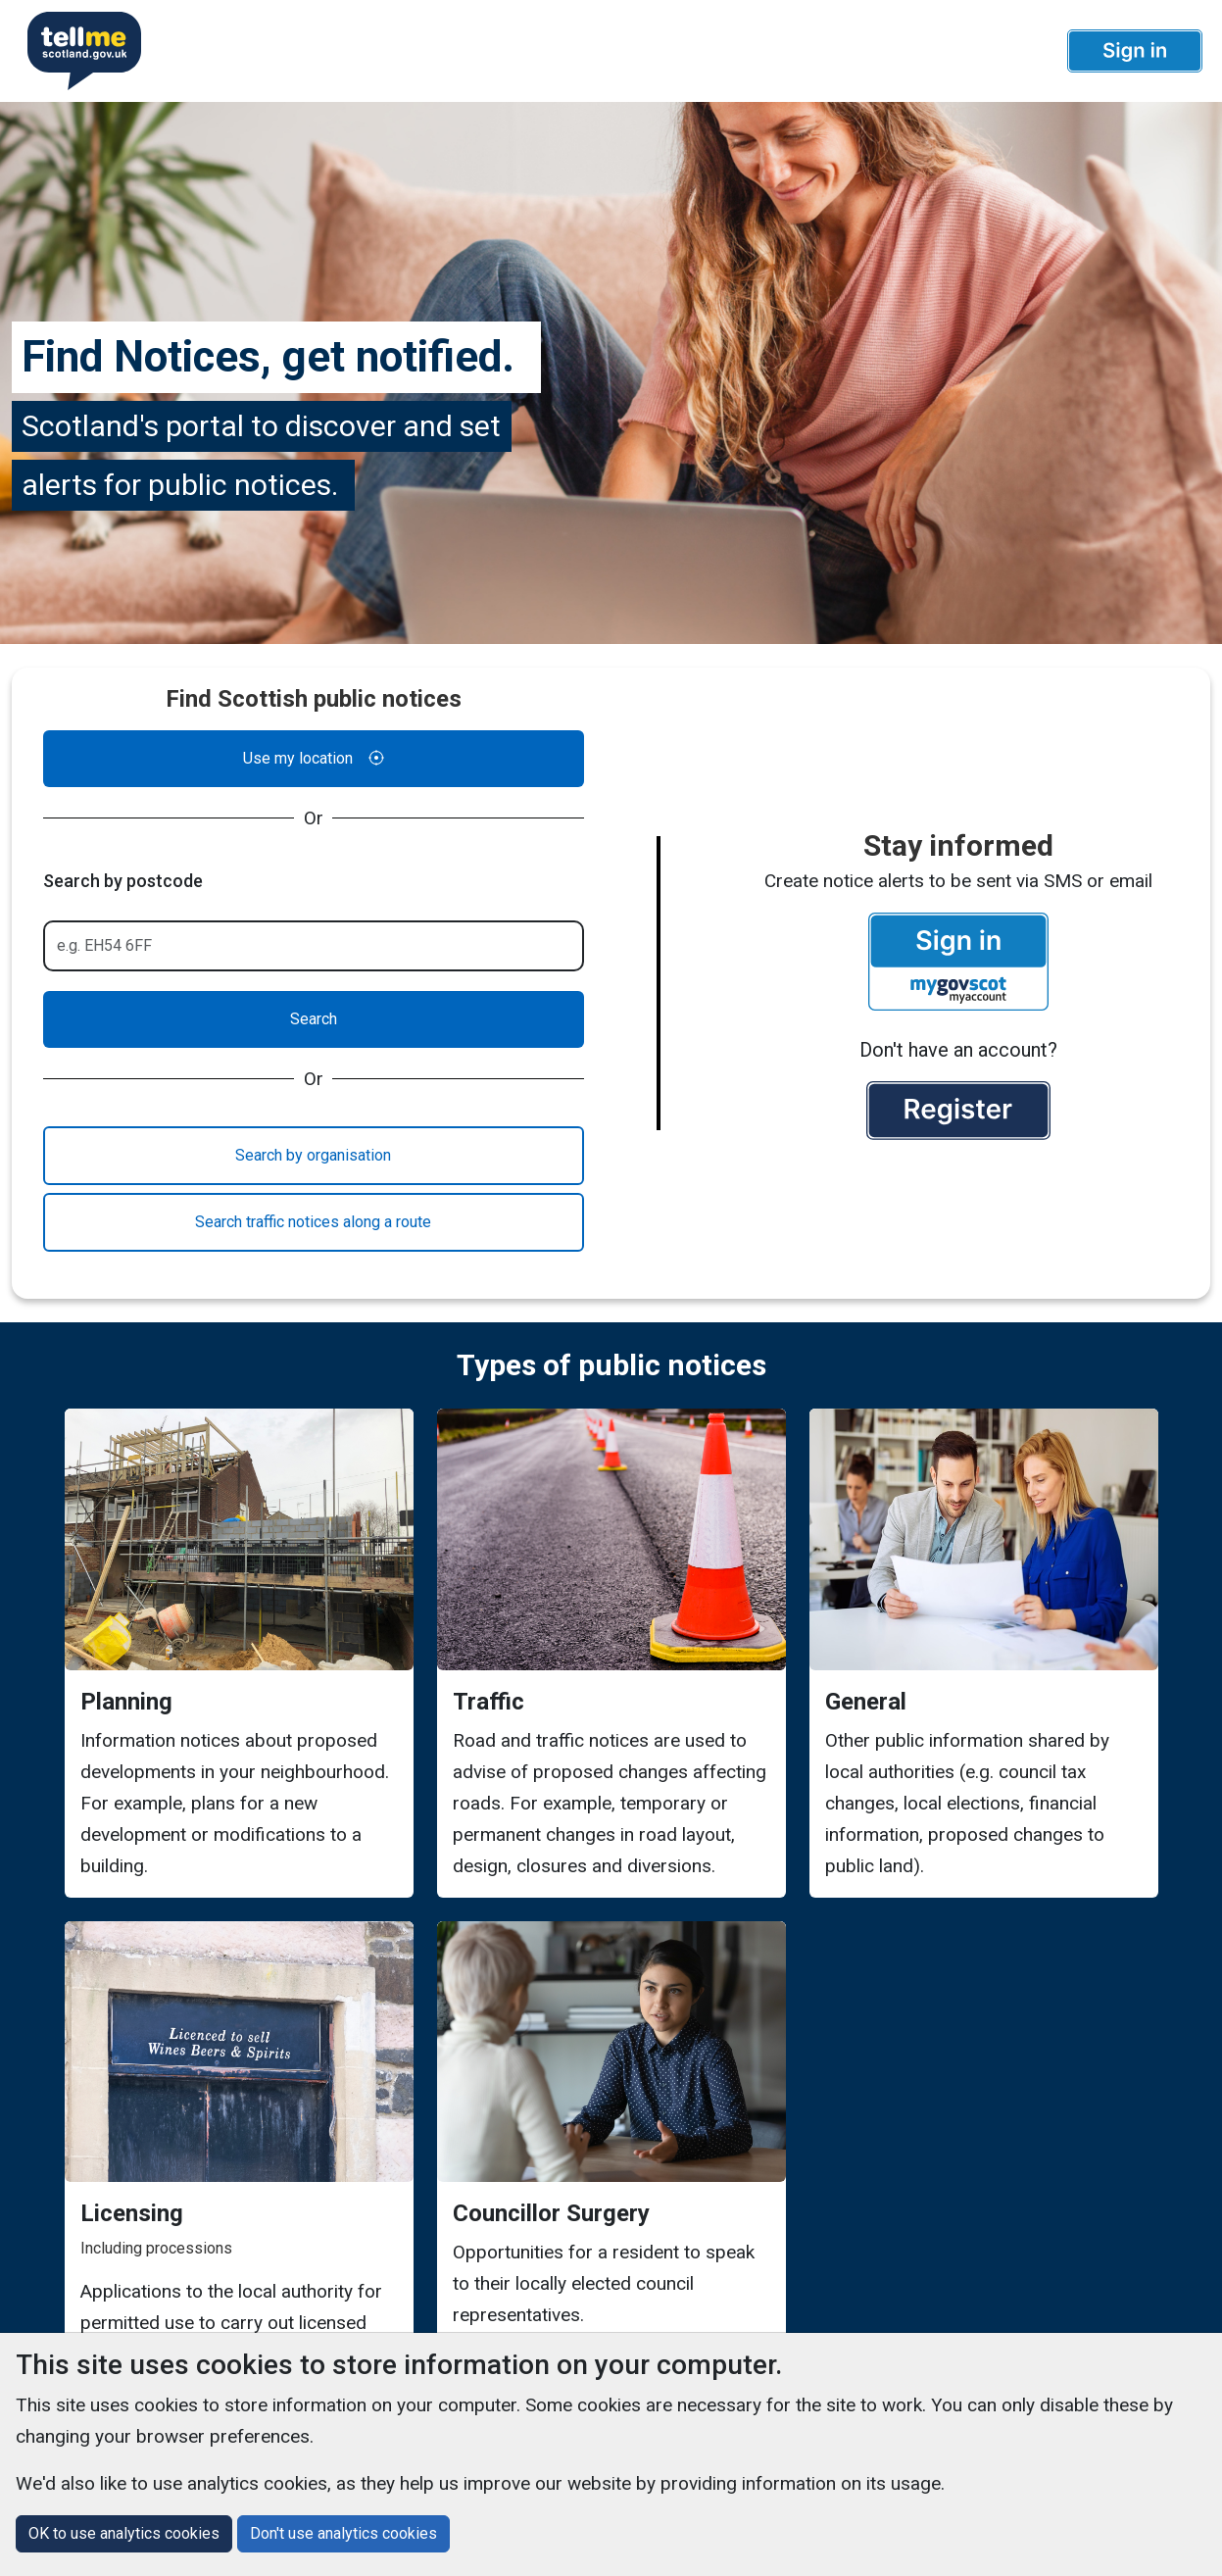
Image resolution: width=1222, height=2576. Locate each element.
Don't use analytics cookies (343, 2533)
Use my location (313, 758)
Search (313, 1019)
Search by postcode (123, 880)
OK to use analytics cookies (124, 2533)
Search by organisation (313, 1155)
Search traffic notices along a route (313, 1222)
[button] (1134, 50)
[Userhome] (76, 51)
